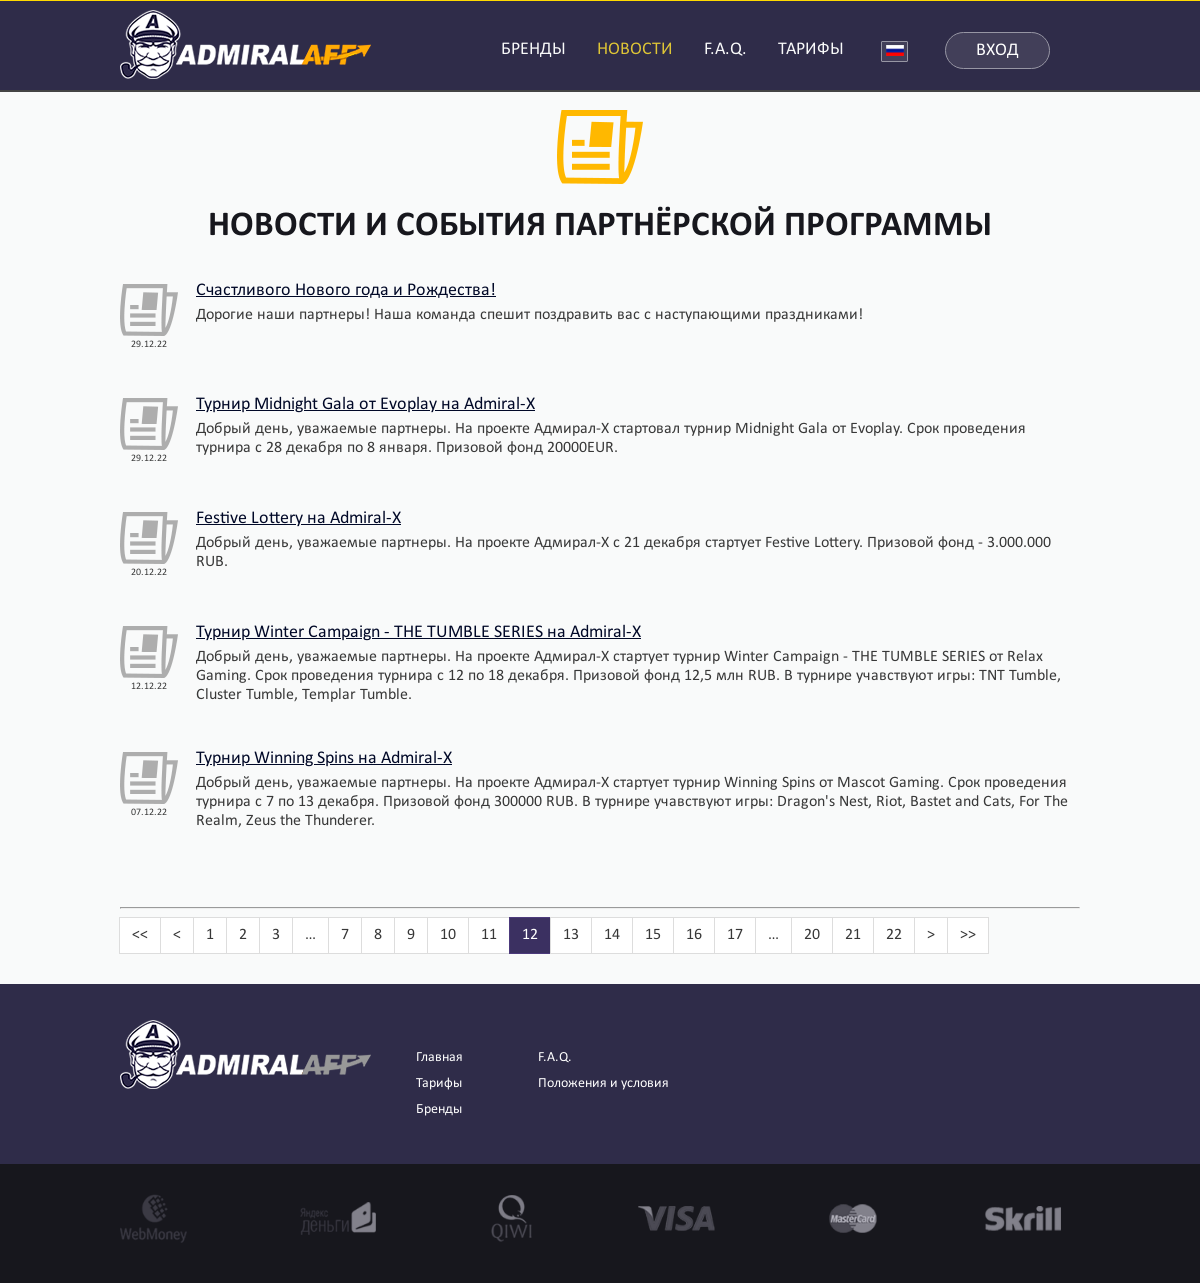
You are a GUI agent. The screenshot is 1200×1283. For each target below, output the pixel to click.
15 (653, 935)
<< (140, 935)
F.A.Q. (725, 49)
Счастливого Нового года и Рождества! (346, 290)
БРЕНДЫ (533, 49)
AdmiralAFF (246, 42)
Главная (439, 1057)
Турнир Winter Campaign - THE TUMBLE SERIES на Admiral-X (418, 632)
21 (853, 935)
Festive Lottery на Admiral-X (298, 518)
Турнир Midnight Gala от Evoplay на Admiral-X (365, 404)
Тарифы (439, 1083)
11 (489, 935)
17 (735, 935)
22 (894, 935)
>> (968, 935)
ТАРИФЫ (811, 49)
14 (612, 935)
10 (448, 935)
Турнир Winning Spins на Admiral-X (324, 758)
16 (694, 935)
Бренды (439, 1109)
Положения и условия (603, 1083)
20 (812, 935)
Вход (997, 50)
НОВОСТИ (635, 49)
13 (571, 935)
